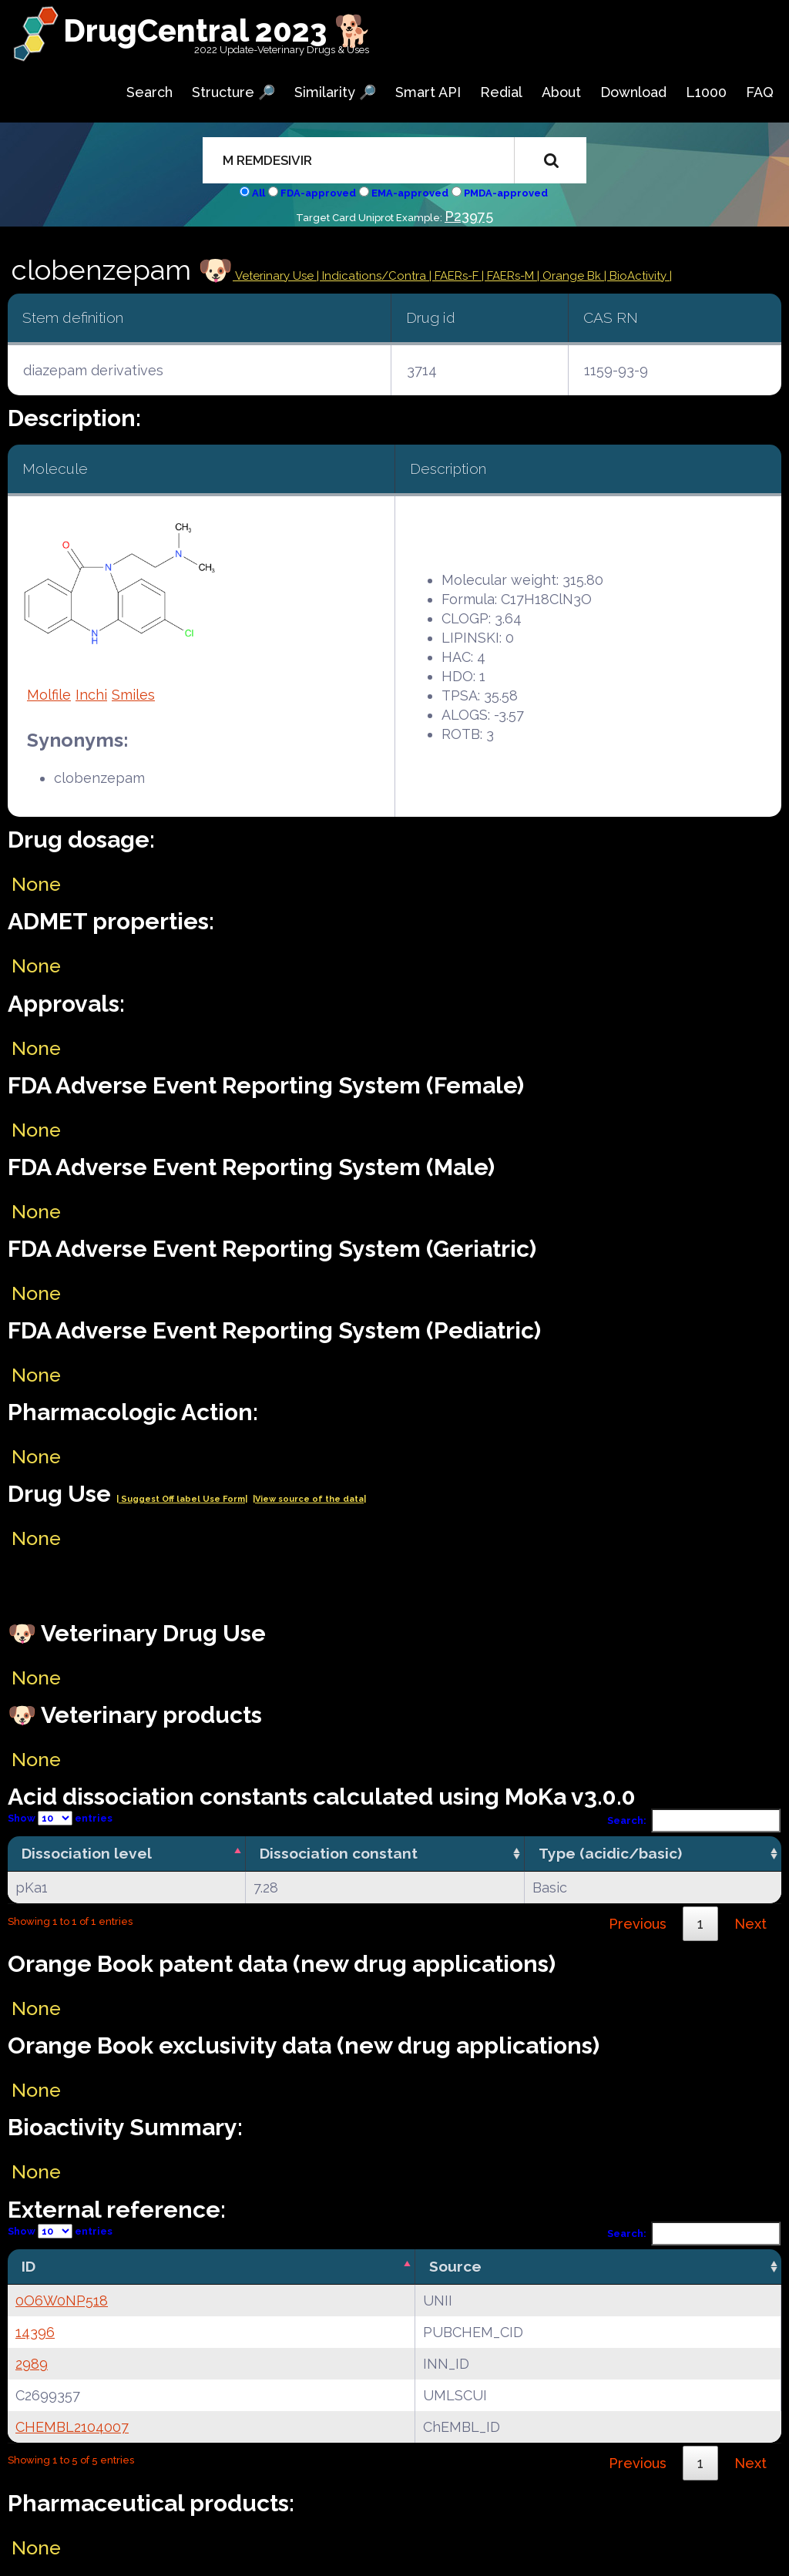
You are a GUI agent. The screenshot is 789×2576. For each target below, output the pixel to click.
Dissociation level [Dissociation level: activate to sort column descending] (87, 1853)
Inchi (91, 695)
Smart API (428, 92)
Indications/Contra (375, 276)
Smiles (133, 695)
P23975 (469, 216)
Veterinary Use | (277, 276)
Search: (694, 1820)
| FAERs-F (455, 276)
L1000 (706, 92)
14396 (35, 2332)
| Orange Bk (570, 276)
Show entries (60, 1818)
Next (750, 1924)
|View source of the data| (309, 1499)
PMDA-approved (506, 193)
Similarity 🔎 (335, 92)
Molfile (49, 695)
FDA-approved (318, 193)
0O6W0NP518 (61, 2300)
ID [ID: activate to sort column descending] (28, 2266)
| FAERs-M (509, 276)
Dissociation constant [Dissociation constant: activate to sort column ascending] (339, 1853)
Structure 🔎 (233, 92)
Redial (501, 92)
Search (149, 92)
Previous (637, 1924)
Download (633, 92)
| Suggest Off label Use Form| (181, 1499)
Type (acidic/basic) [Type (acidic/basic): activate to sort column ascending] (610, 1853)
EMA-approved (409, 193)
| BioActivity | (638, 276)
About (561, 92)
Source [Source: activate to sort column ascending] (455, 2266)
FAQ (760, 92)
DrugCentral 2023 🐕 (217, 30)
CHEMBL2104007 (72, 2427)
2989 (31, 2364)
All (258, 193)
